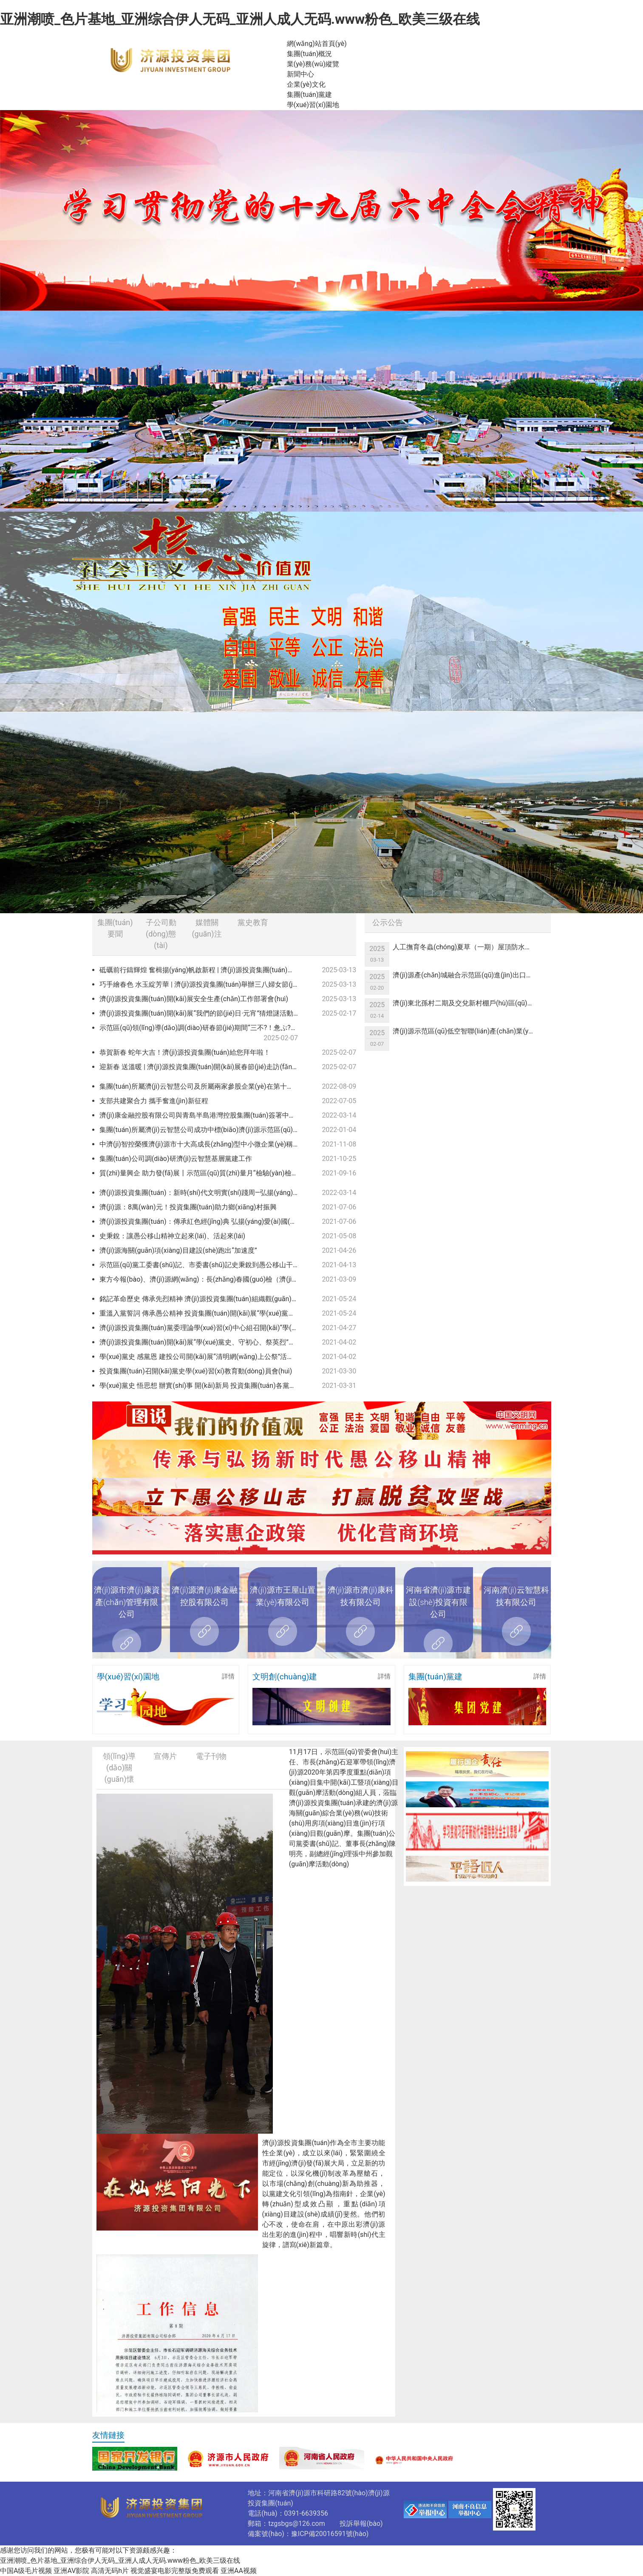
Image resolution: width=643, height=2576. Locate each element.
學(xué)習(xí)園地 (313, 105)
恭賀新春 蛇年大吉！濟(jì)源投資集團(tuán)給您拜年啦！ (184, 1052)
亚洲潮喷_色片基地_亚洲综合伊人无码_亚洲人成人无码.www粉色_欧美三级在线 (240, 19)
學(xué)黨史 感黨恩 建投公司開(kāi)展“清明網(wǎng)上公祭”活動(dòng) (202, 1357)
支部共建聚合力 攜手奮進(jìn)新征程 (153, 1101)
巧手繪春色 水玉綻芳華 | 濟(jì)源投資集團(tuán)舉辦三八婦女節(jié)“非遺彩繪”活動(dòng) (202, 984)
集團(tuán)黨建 (309, 95)
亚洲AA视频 (239, 2571)
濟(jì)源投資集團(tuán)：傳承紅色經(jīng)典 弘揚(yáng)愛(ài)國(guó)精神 (202, 1221)
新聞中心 (300, 74)
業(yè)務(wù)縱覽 (313, 64)
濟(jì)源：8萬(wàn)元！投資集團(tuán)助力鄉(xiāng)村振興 (187, 1207)
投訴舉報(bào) (361, 2523)
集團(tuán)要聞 (115, 928)
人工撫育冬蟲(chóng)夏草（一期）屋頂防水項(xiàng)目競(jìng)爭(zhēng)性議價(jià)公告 (467, 947)
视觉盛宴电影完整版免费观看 (174, 2571)
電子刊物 (211, 1756)
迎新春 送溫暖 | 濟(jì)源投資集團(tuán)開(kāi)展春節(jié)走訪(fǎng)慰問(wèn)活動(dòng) (202, 1067)
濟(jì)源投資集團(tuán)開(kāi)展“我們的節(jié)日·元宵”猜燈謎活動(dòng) (202, 1013)
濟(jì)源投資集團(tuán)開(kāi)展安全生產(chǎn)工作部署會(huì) (193, 999)
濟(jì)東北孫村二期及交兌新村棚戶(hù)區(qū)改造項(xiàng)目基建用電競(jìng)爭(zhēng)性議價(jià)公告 (467, 1003)
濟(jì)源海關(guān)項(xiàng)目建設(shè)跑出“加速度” (178, 1250)
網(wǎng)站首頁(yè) (317, 44)
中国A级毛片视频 (26, 2571)
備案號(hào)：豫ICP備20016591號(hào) (308, 2534)
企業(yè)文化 (306, 84)
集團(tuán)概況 (309, 54)
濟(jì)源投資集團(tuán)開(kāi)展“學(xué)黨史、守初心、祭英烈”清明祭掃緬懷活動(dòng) (202, 1342)
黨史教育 (253, 922)
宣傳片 (165, 1756)
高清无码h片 (110, 2571)
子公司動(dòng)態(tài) (161, 934)
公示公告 (387, 922)
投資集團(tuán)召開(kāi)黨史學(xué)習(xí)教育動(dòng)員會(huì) (195, 1371)
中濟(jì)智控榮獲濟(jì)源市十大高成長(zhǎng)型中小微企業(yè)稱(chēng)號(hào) (202, 1144)
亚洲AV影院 (71, 2571)
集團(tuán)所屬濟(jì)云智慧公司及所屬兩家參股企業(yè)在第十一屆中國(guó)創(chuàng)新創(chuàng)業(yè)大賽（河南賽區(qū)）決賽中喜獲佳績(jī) (202, 1086)
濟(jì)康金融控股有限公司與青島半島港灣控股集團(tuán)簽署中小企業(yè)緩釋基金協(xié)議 (202, 1115)
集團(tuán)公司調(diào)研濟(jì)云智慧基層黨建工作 (175, 1159)
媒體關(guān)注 (206, 928)
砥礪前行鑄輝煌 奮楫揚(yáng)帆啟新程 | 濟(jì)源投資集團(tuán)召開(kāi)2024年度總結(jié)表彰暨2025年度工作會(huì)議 (202, 970)
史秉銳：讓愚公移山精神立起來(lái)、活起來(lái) (172, 1236)
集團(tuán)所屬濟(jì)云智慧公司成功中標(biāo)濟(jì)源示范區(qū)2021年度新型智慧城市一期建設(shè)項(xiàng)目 (202, 1130)
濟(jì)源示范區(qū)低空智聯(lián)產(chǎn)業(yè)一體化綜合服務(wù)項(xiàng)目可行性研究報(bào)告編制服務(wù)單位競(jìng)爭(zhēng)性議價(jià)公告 (467, 1031)
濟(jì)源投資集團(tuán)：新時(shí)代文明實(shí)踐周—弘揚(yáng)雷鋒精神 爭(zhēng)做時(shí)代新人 (202, 1193)
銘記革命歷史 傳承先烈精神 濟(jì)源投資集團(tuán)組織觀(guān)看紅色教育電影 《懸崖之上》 (202, 1299)
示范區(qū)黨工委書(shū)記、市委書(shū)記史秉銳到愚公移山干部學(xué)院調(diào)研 (202, 1265)
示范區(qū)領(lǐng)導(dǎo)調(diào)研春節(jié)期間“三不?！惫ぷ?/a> (199, 1033)
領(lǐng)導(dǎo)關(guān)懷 (119, 1767)
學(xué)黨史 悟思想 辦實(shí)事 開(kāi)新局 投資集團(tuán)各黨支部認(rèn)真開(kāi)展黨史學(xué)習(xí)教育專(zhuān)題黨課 (202, 1385)
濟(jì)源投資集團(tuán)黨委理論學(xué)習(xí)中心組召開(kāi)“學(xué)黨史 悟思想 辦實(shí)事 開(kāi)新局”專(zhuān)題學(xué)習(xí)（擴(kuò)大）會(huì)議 (202, 1328)
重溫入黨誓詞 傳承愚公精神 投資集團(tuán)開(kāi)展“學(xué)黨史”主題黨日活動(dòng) (202, 1313)
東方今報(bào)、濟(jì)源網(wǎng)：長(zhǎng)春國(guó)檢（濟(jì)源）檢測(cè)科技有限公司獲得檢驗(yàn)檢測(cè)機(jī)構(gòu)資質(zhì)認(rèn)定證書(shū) (202, 1279)
